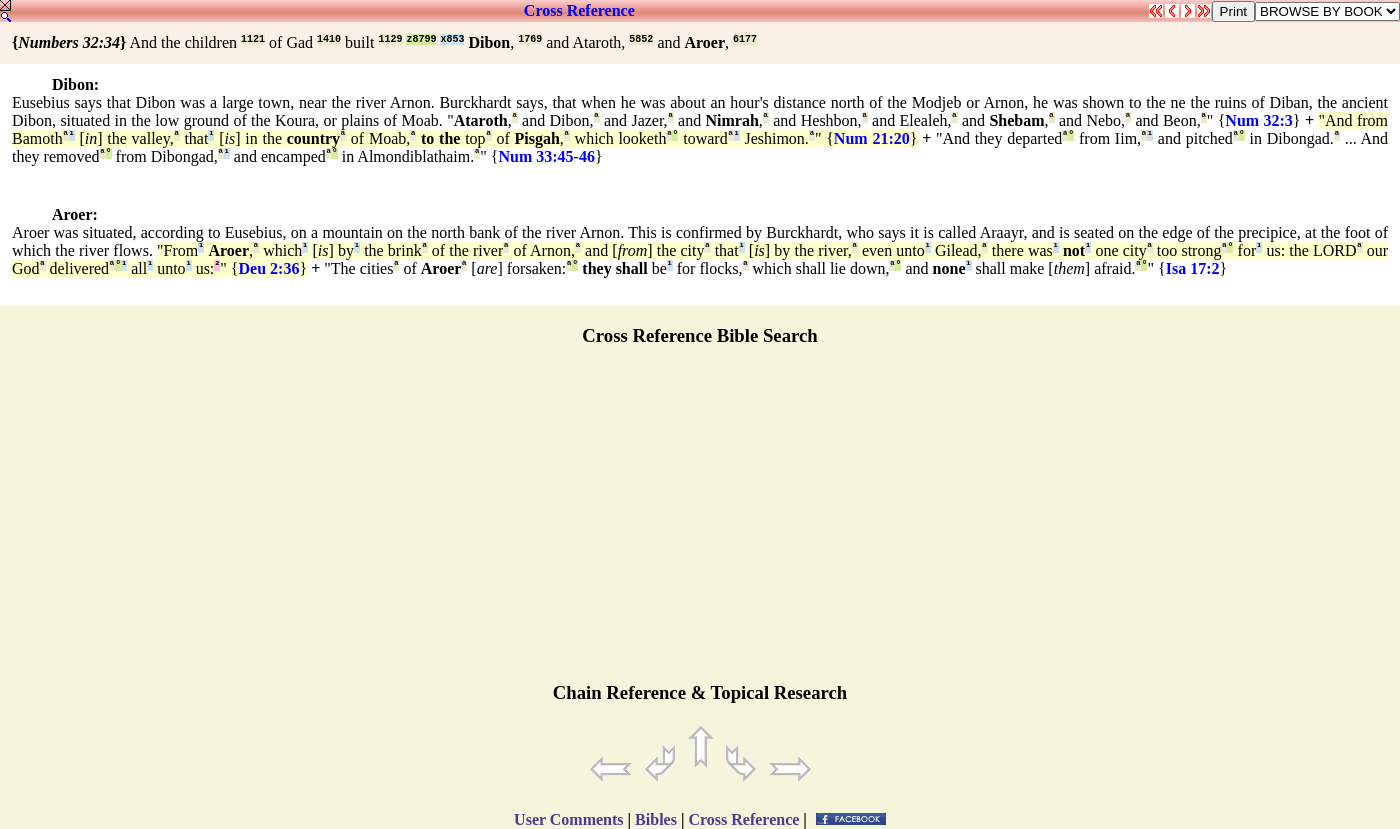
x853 (452, 39)
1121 (253, 39)
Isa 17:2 (1193, 268)
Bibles (656, 819)
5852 (641, 39)
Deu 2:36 (269, 268)
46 (587, 156)
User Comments (568, 819)
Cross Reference (579, 10)
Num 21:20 (872, 138)
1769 (530, 39)
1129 (390, 39)
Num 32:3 (1259, 120)
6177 (745, 39)
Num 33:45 (535, 156)
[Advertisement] (700, 523)
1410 (329, 39)
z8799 (421, 39)
